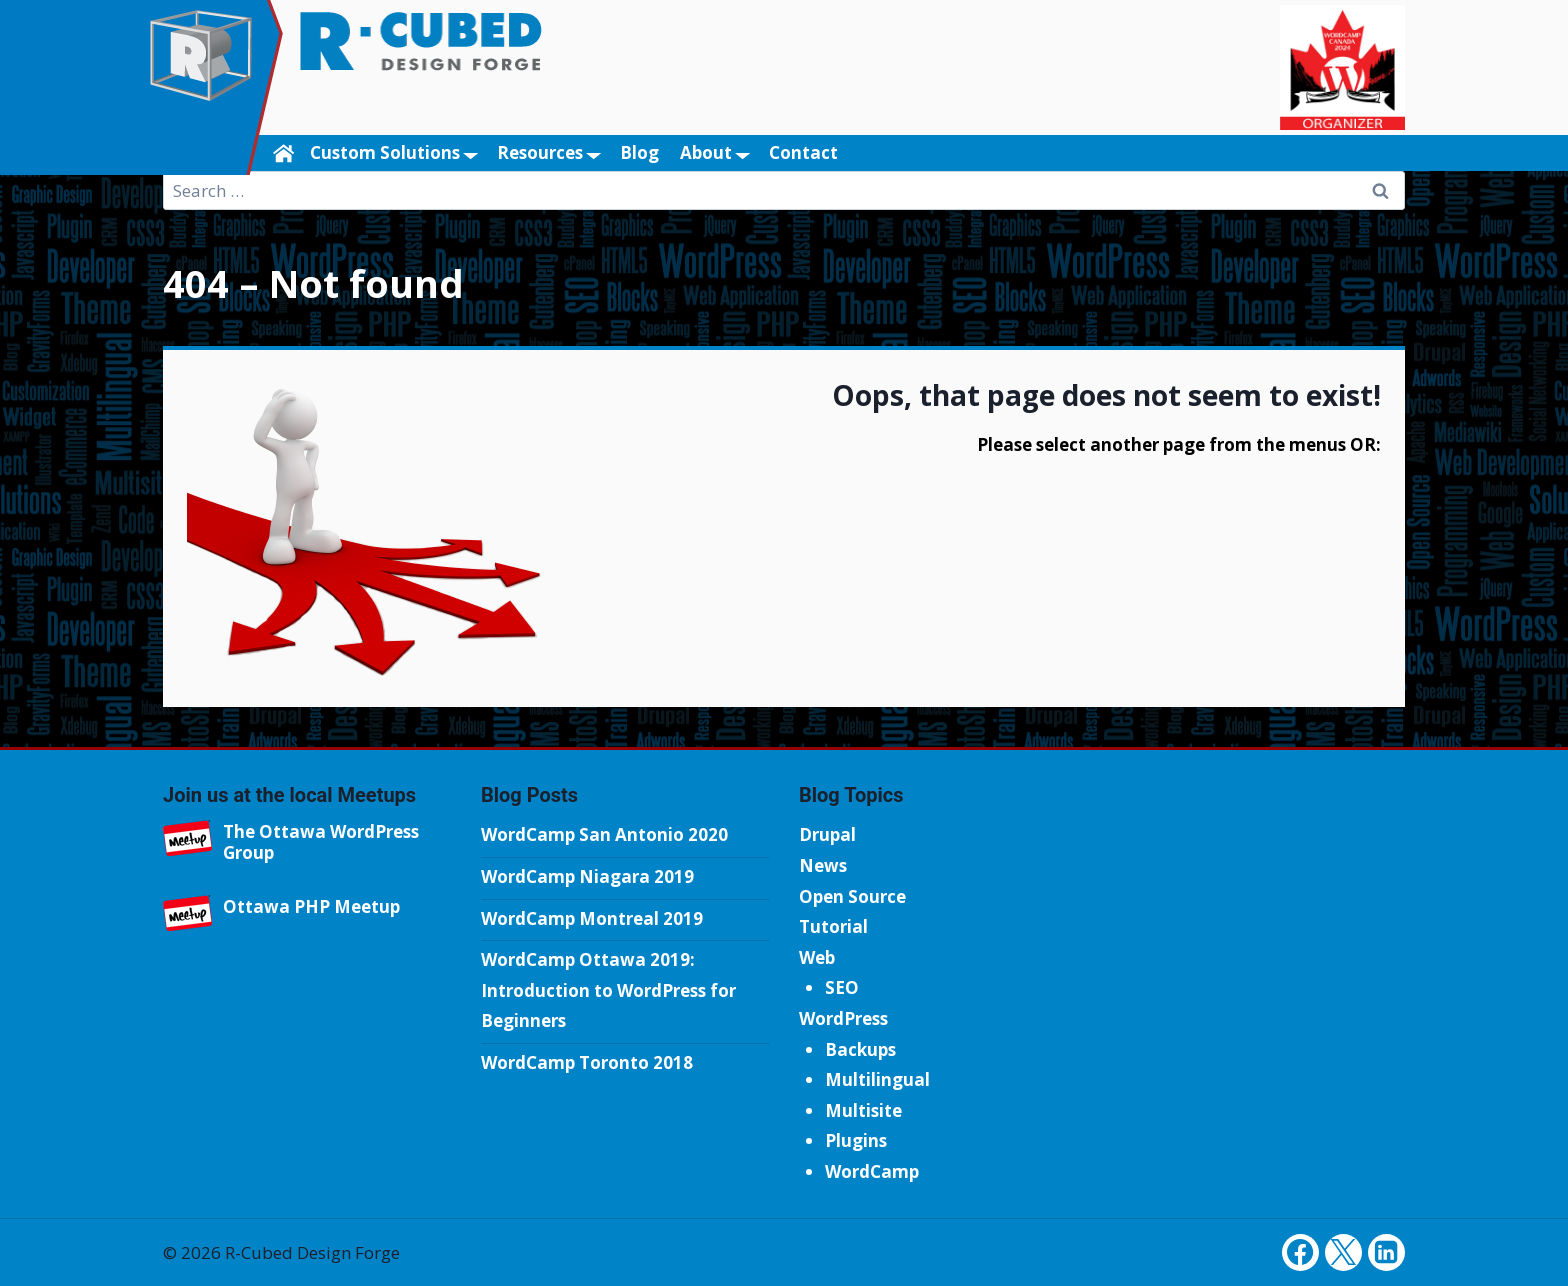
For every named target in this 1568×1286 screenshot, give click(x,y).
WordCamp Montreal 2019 (592, 918)
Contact (803, 152)
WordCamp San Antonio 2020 (604, 834)
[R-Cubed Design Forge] (211, 87)
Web (817, 957)
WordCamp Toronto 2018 (587, 1062)
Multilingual (877, 1079)
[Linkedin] (1386, 1252)
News (823, 865)
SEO (842, 987)
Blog (639, 152)
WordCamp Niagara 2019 (587, 876)
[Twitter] (1343, 1252)
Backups (860, 1049)
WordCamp (872, 1171)
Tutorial (833, 926)
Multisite (863, 1110)
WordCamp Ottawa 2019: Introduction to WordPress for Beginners (608, 990)
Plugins (856, 1140)
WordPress (843, 1018)
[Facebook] (1300, 1252)
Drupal (827, 834)
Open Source (852, 896)
